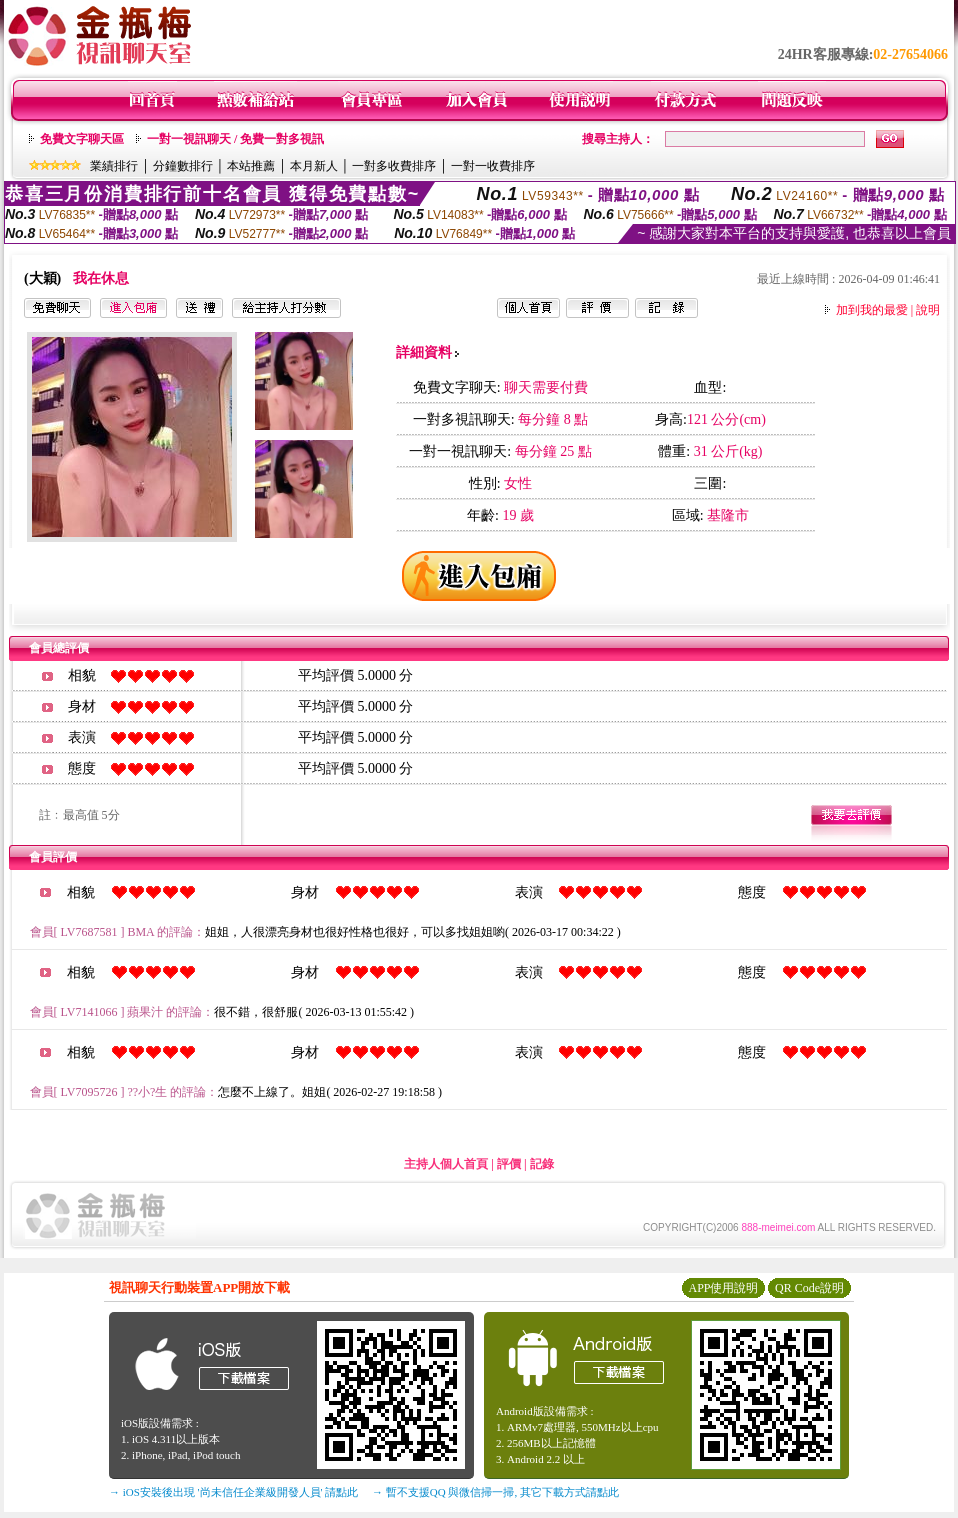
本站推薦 (251, 166)
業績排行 (114, 166)
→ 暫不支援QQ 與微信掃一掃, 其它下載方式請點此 (495, 1492)
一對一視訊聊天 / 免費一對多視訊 (235, 139)
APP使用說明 (723, 1288)
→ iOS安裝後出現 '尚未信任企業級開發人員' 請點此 (233, 1492)
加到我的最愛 (872, 310)
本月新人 (314, 166)
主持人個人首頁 (446, 1164)
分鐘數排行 (183, 166)
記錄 (542, 1164)
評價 (509, 1164)
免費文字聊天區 (82, 139)
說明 (928, 310)
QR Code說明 (809, 1288)
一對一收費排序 (493, 166)
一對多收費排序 (394, 166)
